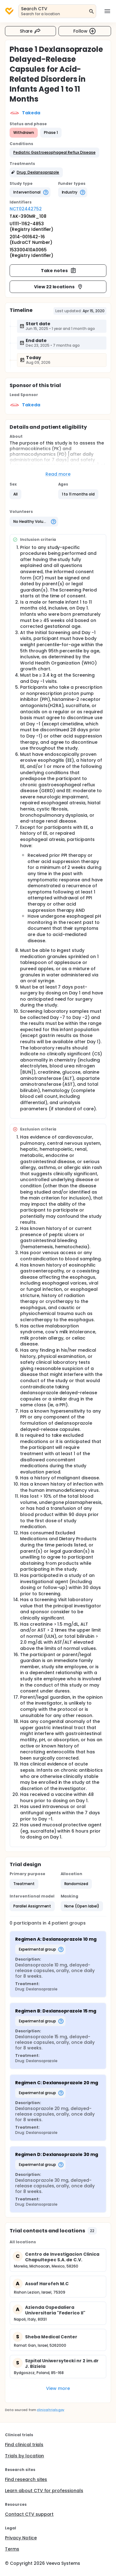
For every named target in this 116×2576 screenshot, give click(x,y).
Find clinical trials (24, 2444)
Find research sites (26, 2479)
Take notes (58, 270)
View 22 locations (59, 287)
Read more (58, 474)
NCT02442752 (26, 209)
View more (58, 2388)
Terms (12, 2549)
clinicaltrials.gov (50, 2410)
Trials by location (24, 2456)
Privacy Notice (21, 2538)
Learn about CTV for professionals (44, 2490)
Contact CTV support (29, 2514)
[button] (54, 153)
